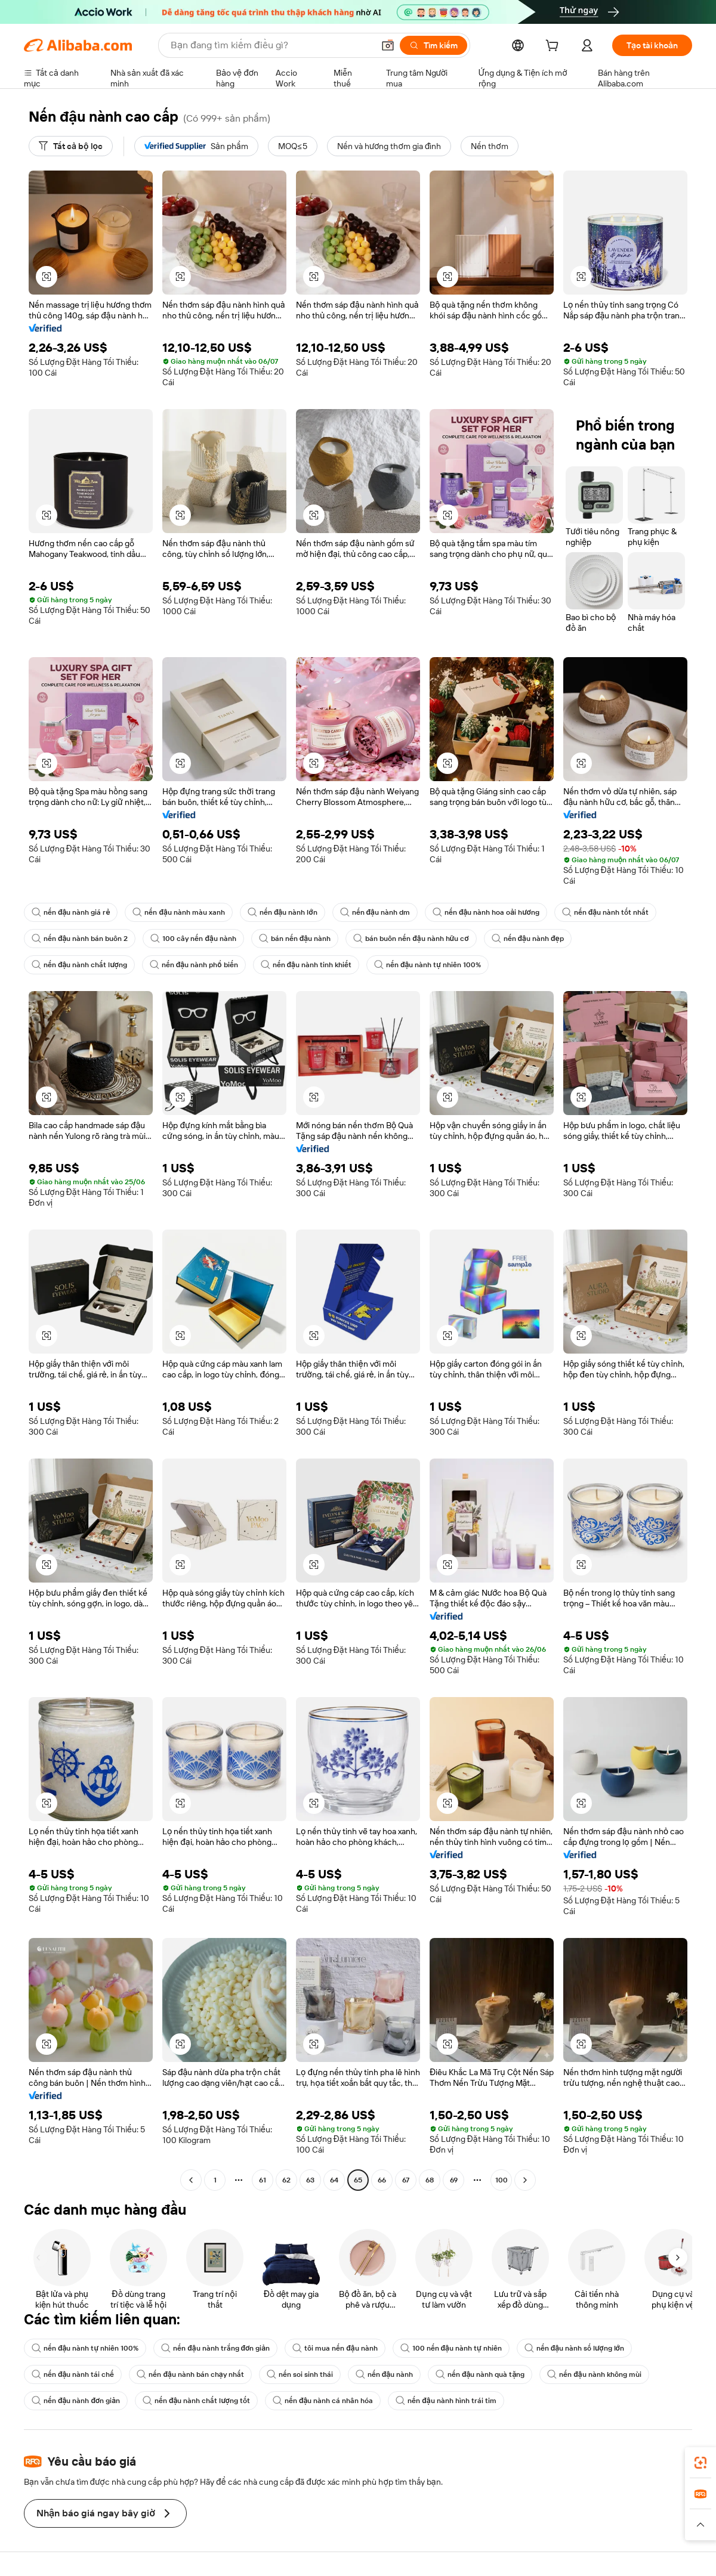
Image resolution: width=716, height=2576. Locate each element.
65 (358, 2180)
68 (429, 2180)
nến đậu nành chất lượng (79, 965)
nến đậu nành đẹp (528, 938)
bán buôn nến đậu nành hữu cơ (410, 938)
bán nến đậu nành (295, 938)
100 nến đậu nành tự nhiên (451, 2348)
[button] (388, 45)
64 (334, 2180)
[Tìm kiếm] (433, 45)
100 (501, 2180)
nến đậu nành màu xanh (178, 912)
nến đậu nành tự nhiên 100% (427, 965)
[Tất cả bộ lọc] (71, 146)
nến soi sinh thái (300, 2374)
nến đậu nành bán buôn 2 (80, 938)
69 (454, 2180)
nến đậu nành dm (375, 912)
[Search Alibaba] (271, 45)
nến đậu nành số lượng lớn (574, 2348)
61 (262, 2180)
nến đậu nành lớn (282, 912)
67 (405, 2180)
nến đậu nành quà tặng (480, 2374)
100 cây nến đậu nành (193, 938)
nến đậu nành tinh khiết (306, 965)
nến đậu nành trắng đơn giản (215, 2348)
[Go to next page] (525, 2180)
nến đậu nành (384, 2374)
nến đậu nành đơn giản (76, 2400)
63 (310, 2180)
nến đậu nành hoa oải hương (486, 912)
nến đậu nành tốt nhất (605, 912)
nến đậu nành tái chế (73, 2374)
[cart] (554, 47)
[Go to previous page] (191, 2180)
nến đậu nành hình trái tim (446, 2400)
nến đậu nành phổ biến (194, 965)
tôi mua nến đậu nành (334, 2348)
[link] (700, 2462)
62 (286, 2180)
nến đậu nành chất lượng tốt (196, 2400)
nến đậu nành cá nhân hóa (323, 2400)
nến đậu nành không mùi (594, 2374)
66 (382, 2180)
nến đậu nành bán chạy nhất (190, 2374)
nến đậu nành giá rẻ (71, 912)
